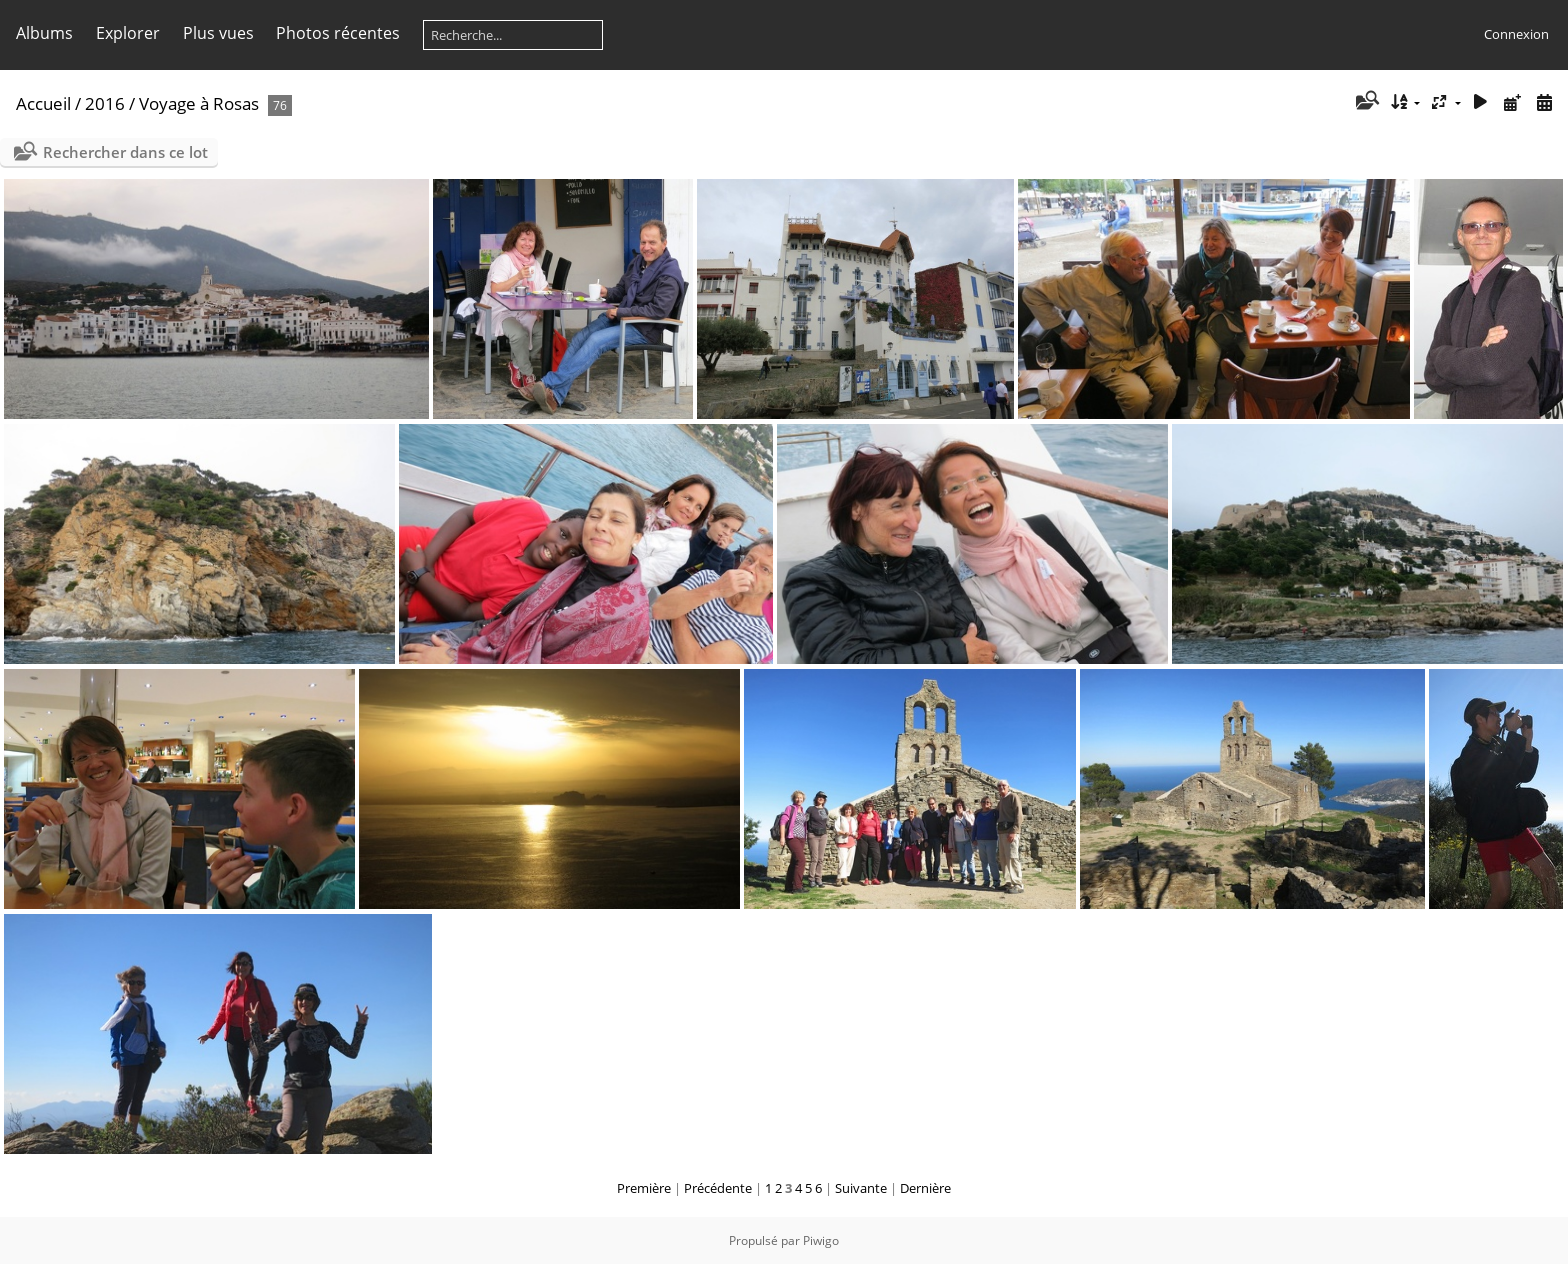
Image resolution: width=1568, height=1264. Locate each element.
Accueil (43, 103)
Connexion (1516, 34)
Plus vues (218, 33)
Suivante (861, 1188)
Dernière (925, 1188)
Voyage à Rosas (199, 103)
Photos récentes (338, 33)
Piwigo (821, 1240)
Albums (44, 33)
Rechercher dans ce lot (125, 152)
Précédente (718, 1188)
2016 (105, 103)
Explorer (128, 33)
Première (644, 1188)
